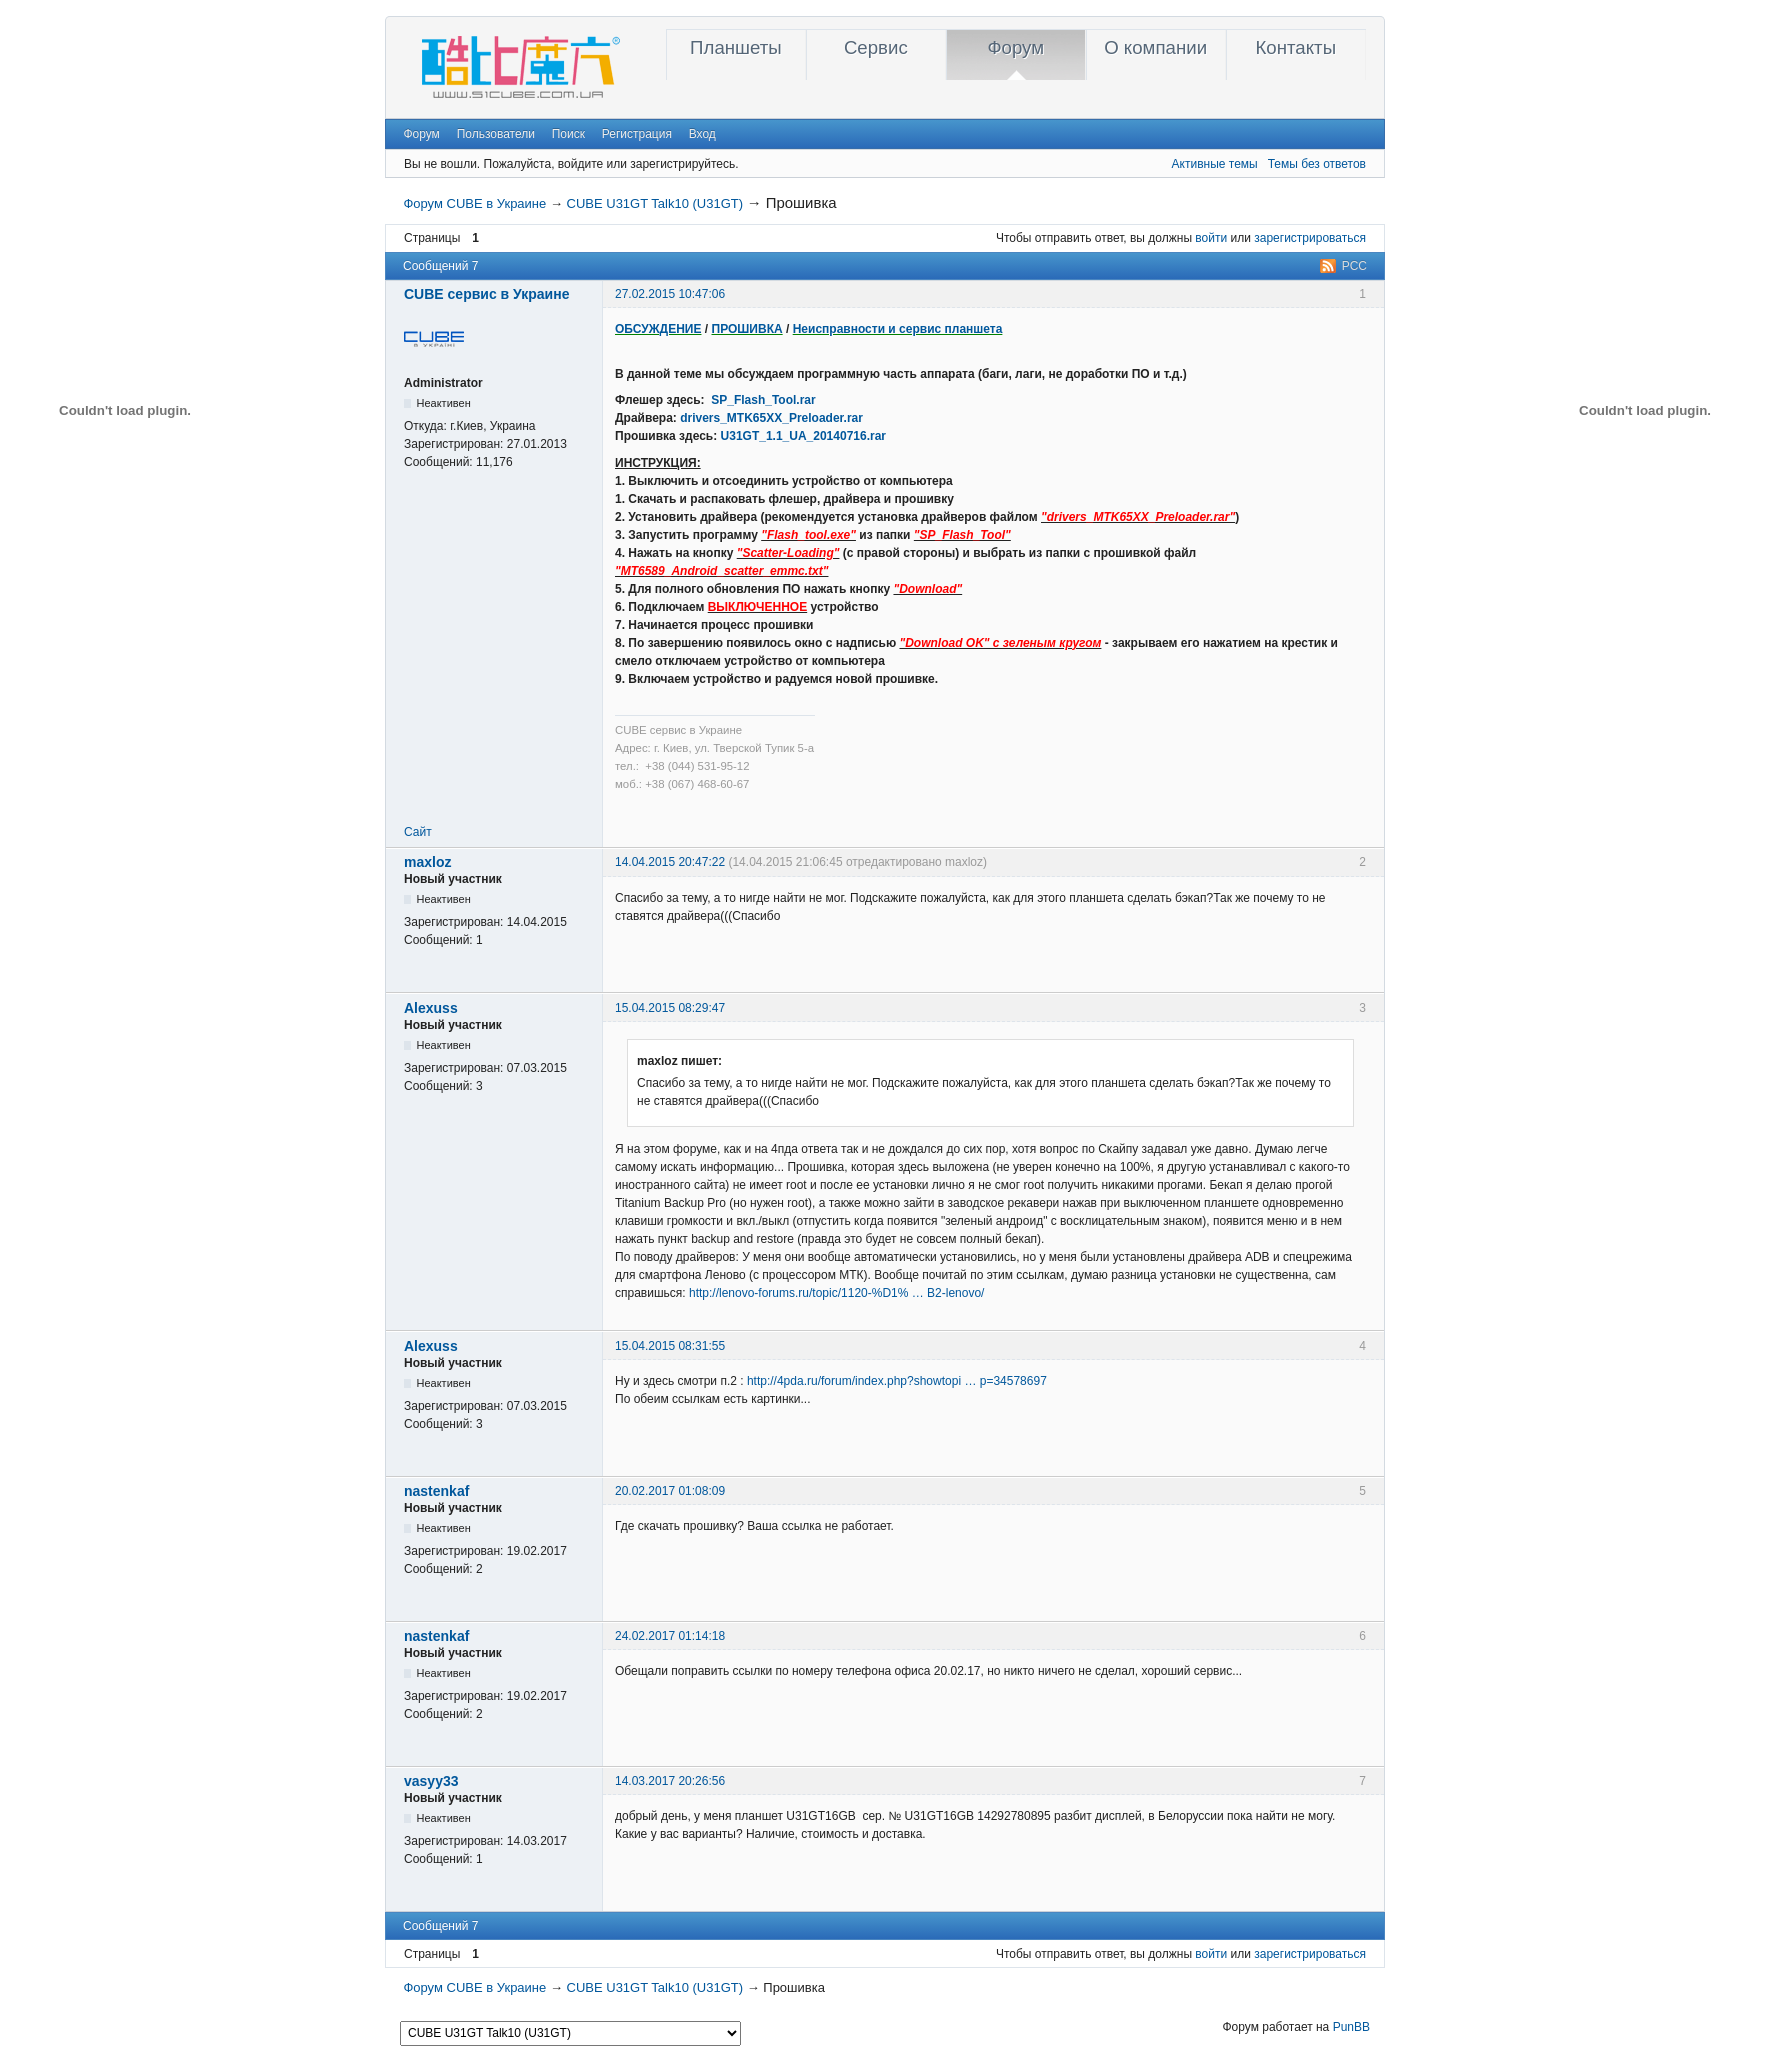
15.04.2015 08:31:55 (670, 1346)
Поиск (568, 134)
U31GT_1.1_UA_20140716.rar (803, 436)
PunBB (1351, 2027)
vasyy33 (431, 1781)
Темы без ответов (1317, 164)
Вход (702, 134)
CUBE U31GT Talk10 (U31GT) (655, 203)
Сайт (418, 832)
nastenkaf (436, 1491)
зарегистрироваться (1310, 238)
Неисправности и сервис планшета (898, 329)
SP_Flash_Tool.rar (763, 400)
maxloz (427, 862)
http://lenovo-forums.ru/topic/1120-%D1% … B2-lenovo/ (836, 1293)
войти (1211, 238)
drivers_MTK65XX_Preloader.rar (771, 418)
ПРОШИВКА (747, 329)
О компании (1155, 47)
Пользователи (496, 134)
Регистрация (637, 134)
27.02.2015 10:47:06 (670, 294)
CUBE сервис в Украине (486, 294)
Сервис (876, 47)
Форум (1015, 47)
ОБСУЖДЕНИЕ (658, 329)
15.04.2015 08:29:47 (670, 1008)
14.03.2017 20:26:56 (670, 1781)
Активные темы (1215, 164)
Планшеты (736, 47)
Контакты (1295, 47)
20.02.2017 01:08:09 (670, 1491)
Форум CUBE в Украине (474, 203)
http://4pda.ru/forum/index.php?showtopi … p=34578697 (897, 1381)
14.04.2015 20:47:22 (670, 862)
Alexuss (431, 1008)
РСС (1354, 266)
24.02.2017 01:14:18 (670, 1636)
